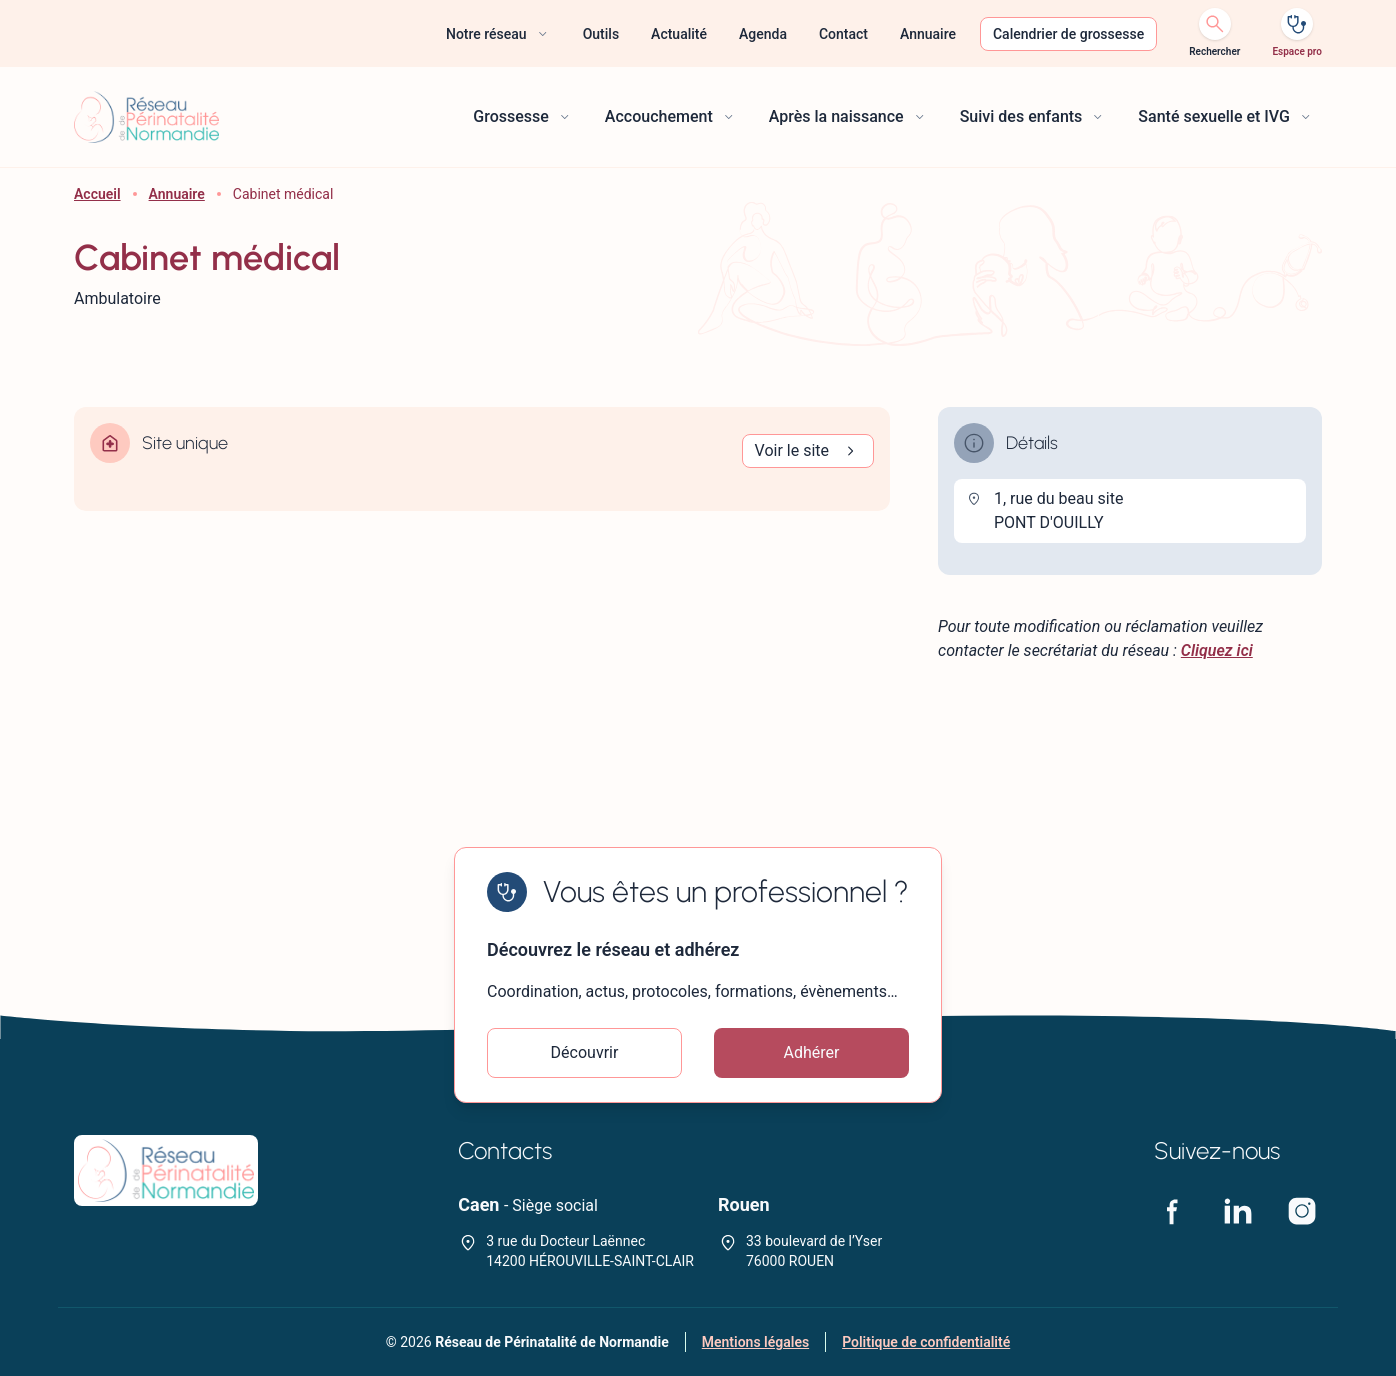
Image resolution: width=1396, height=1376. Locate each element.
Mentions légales (755, 1342)
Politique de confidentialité (926, 1342)
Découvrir (585, 1052)
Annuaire (177, 194)
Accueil (97, 194)
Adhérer (812, 1052)
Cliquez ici (1217, 650)
